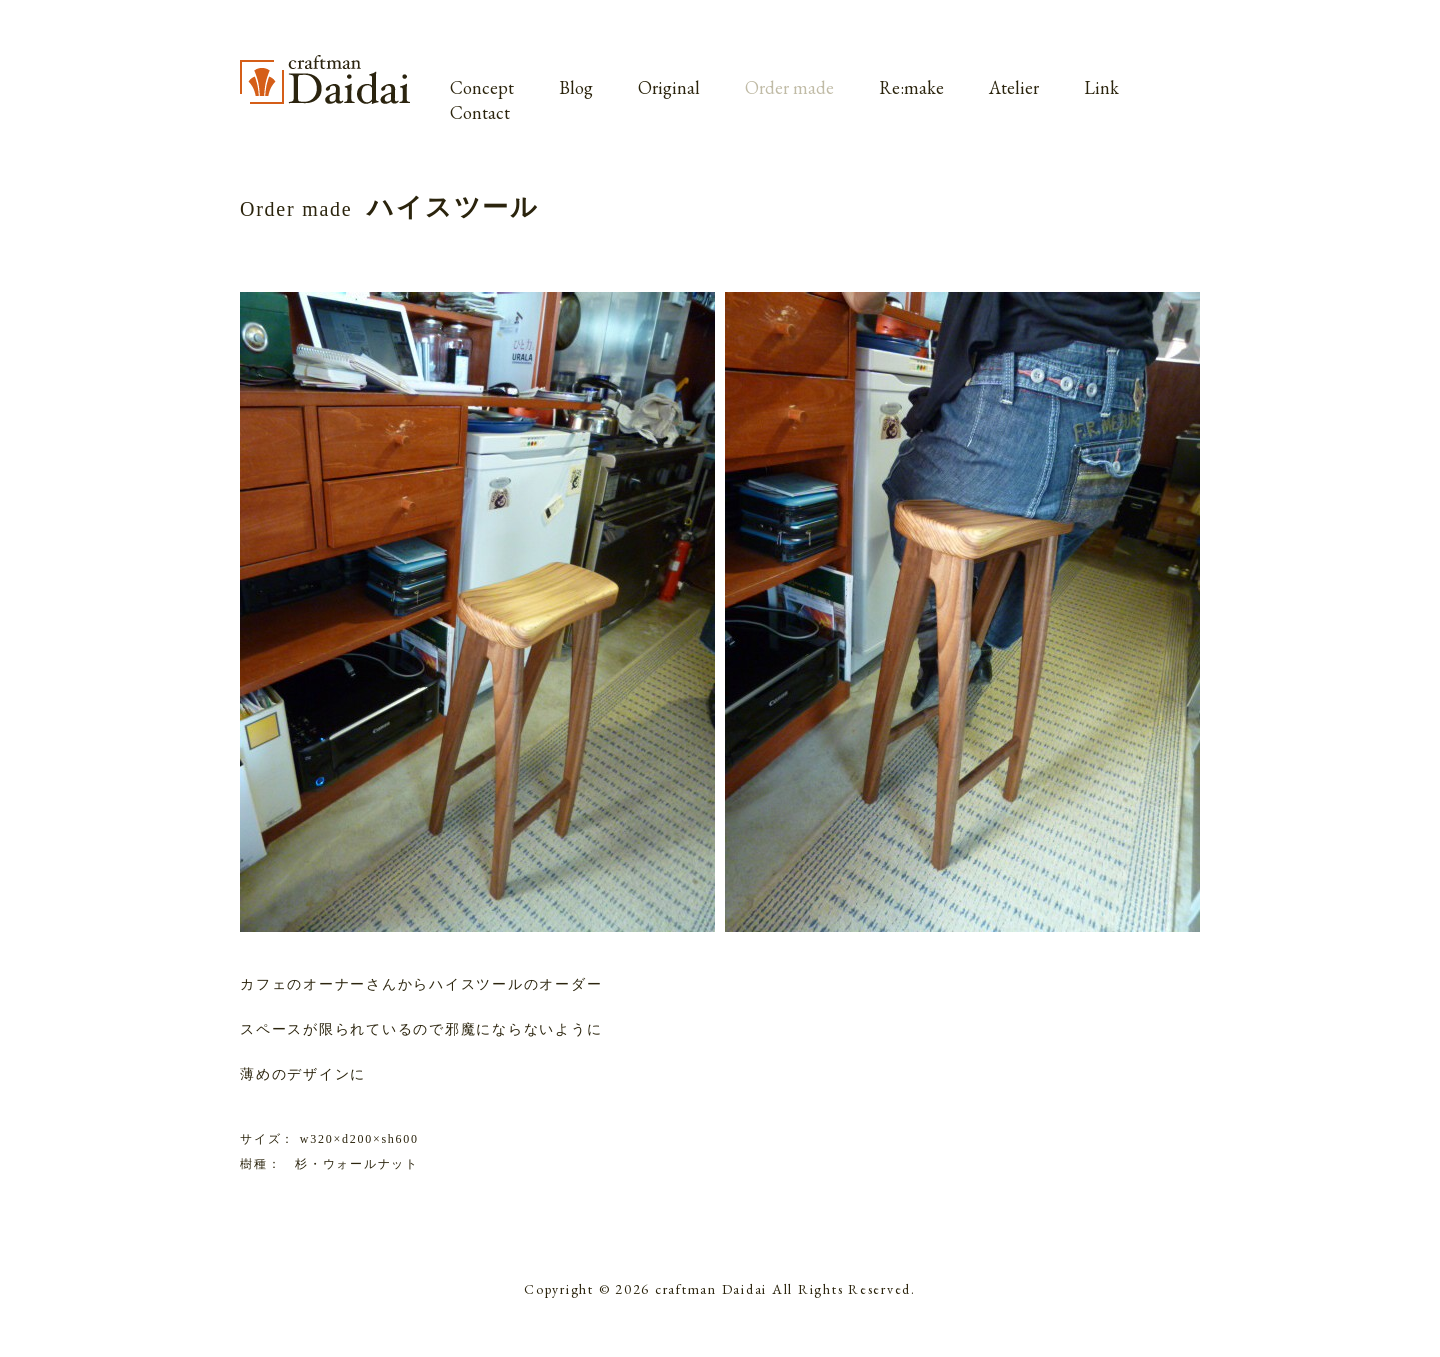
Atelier (1014, 87)
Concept (482, 87)
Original (669, 87)
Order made (789, 87)
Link (1101, 87)
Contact (480, 112)
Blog (576, 87)
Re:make (911, 87)
